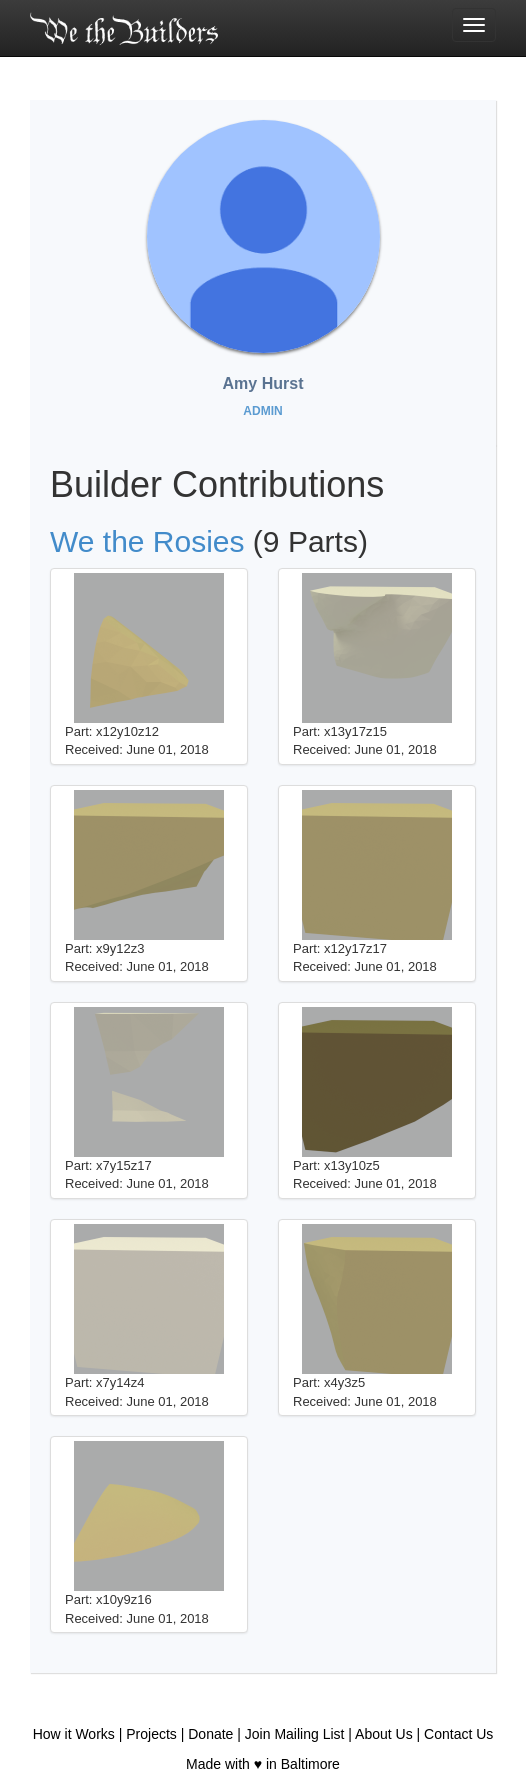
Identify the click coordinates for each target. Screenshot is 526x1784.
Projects (151, 1734)
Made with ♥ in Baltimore (263, 1764)
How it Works (74, 1734)
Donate (210, 1734)
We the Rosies (147, 541)
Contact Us (458, 1734)
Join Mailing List (295, 1734)
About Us (384, 1734)
